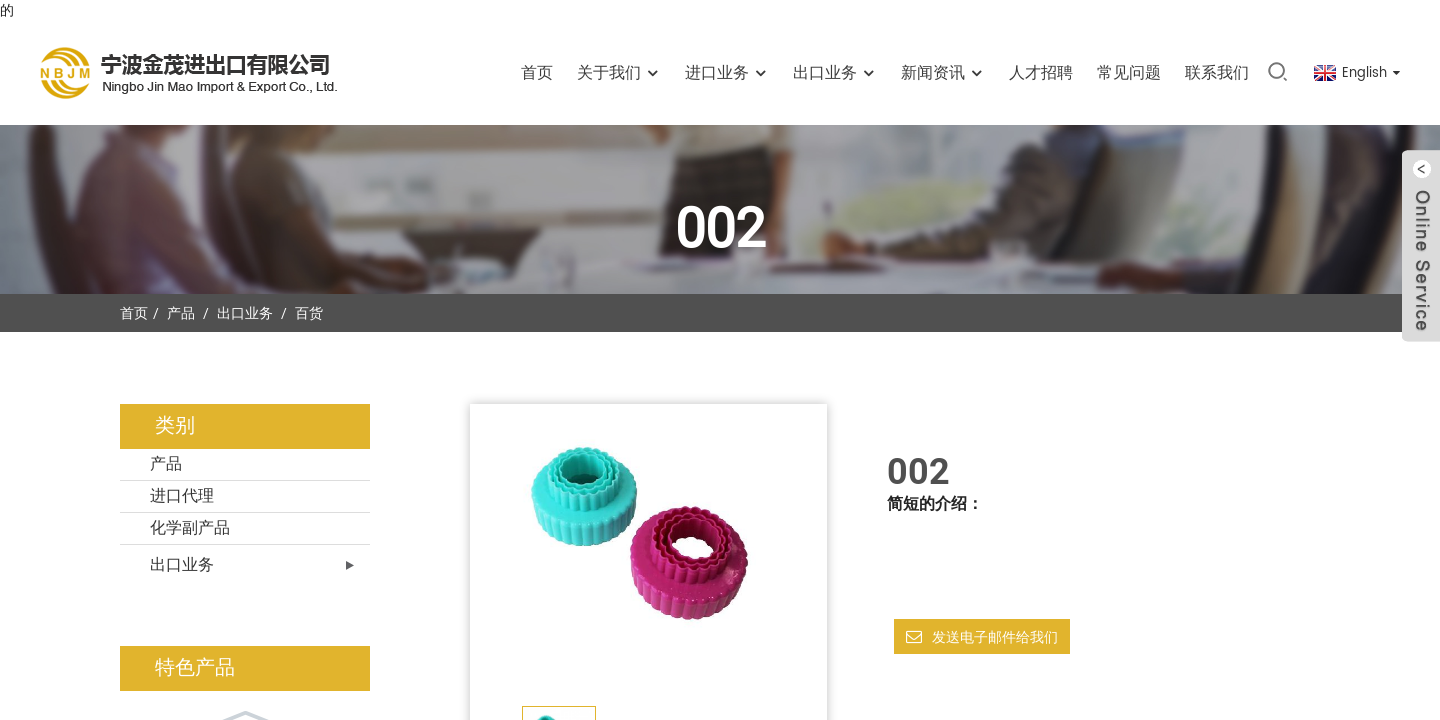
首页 (537, 73)
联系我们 (1217, 73)
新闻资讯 (943, 73)
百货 (309, 313)
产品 (181, 313)
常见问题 (1129, 73)
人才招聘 (1041, 73)
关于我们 (619, 73)
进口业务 (727, 73)
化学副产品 (190, 528)
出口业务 (835, 73)
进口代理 (182, 496)
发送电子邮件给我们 (995, 637)
